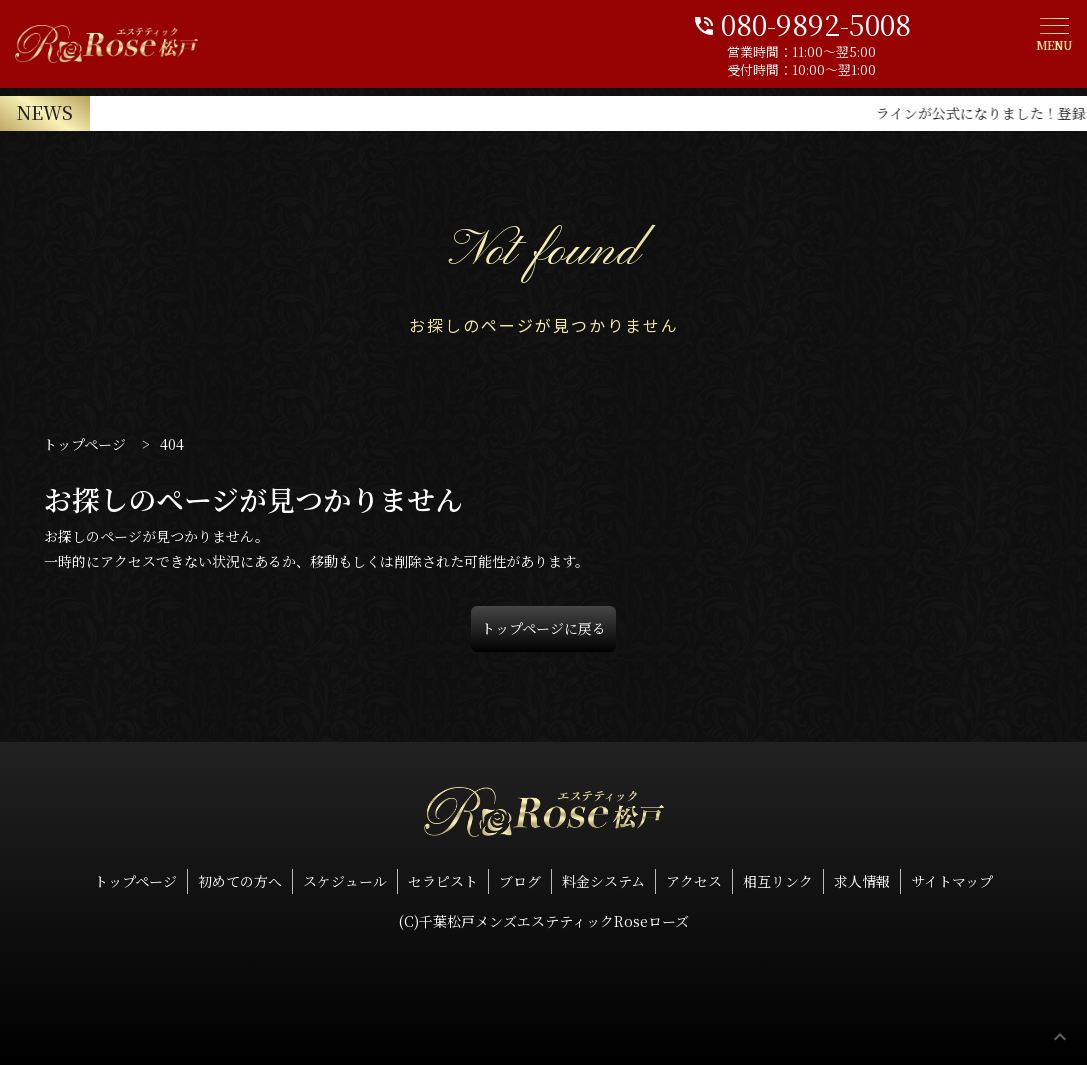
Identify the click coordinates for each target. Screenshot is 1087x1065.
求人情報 (862, 881)
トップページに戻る (543, 628)
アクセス (694, 881)
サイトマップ (952, 881)
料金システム (603, 881)
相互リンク (778, 881)
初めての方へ (240, 881)
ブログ (520, 881)
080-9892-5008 (881, 22)
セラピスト (443, 881)
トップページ (135, 881)
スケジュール (345, 881)
